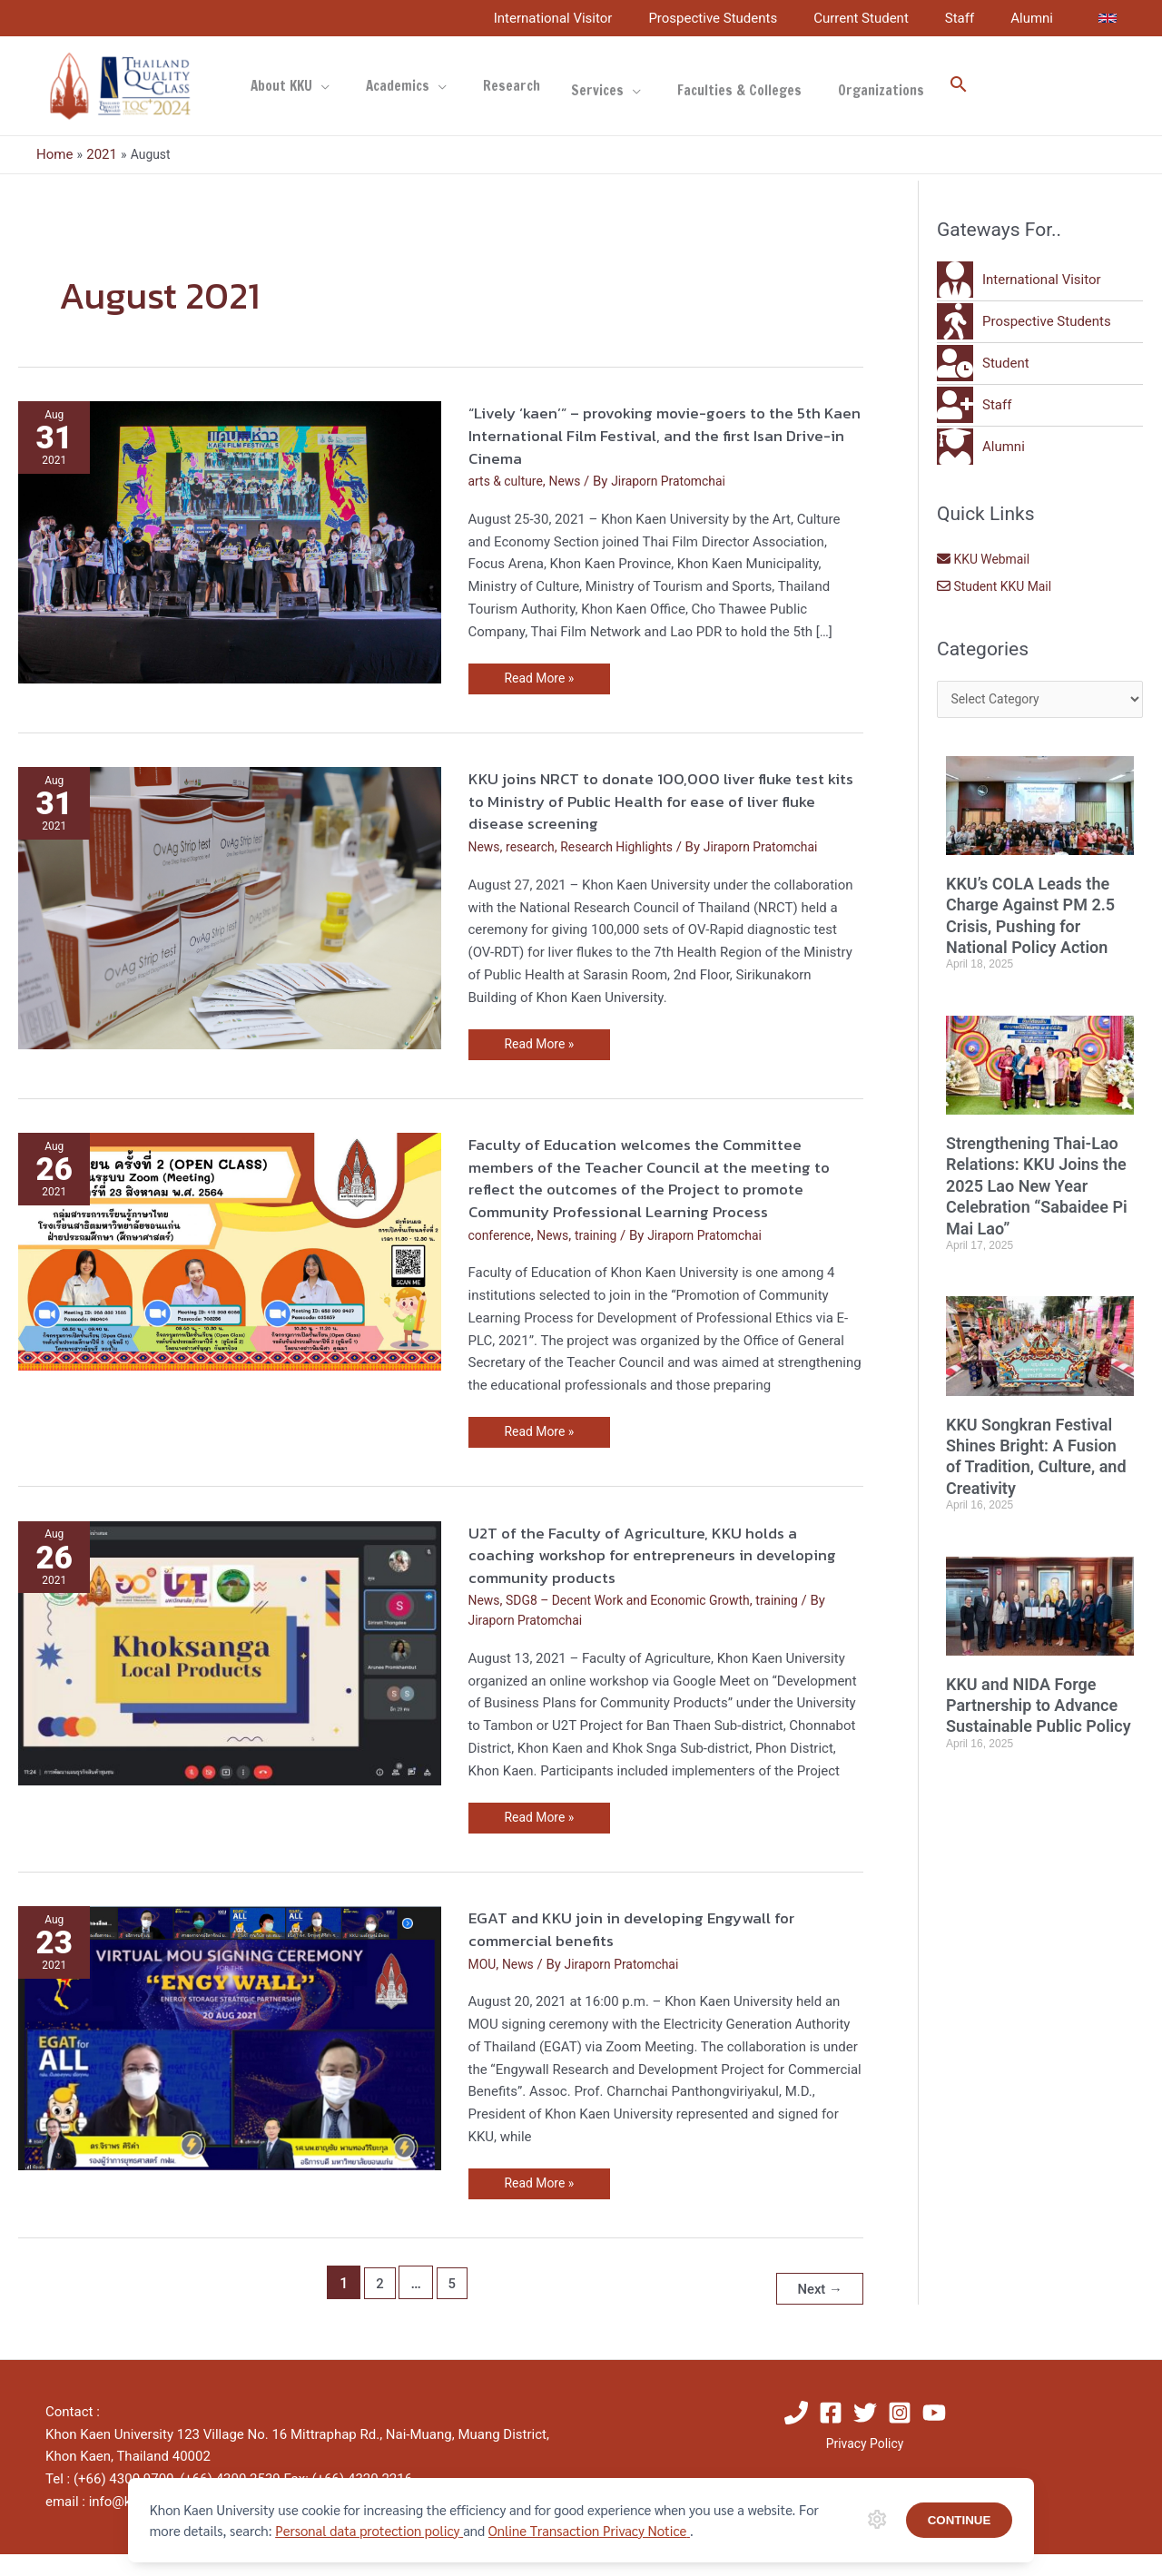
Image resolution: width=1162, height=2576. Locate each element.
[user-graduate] (981, 446)
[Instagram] (899, 2434)
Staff (973, 18)
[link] (1107, 18)
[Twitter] (865, 2434)
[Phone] (796, 2434)
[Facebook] (830, 2434)
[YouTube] (934, 2434)
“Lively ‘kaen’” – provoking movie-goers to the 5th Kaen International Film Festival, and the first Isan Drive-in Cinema (665, 434)
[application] (316, 86)
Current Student (883, 18)
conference (502, 1259)
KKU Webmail (986, 559)
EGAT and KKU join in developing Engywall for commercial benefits (653, 1955)
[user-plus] (974, 405)
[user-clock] (983, 363)
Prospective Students (744, 18)
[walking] (1024, 321)
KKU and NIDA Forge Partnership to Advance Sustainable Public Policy (1038, 1809)
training (604, 1259)
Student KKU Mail (998, 586)
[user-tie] (1019, 279)
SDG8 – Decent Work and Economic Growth (640, 1625)
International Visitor (594, 18)
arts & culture (508, 481)
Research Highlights (627, 848)
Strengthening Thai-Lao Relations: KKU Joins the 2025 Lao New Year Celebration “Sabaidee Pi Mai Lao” (1037, 1239)
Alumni (1036, 18)
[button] (904, 86)
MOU (483, 1990)
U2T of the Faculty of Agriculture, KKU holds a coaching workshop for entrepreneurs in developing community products (655, 1580)
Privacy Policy (864, 2466)
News (572, 481)
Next (817, 2310)
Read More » (542, 675)
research (534, 848)
